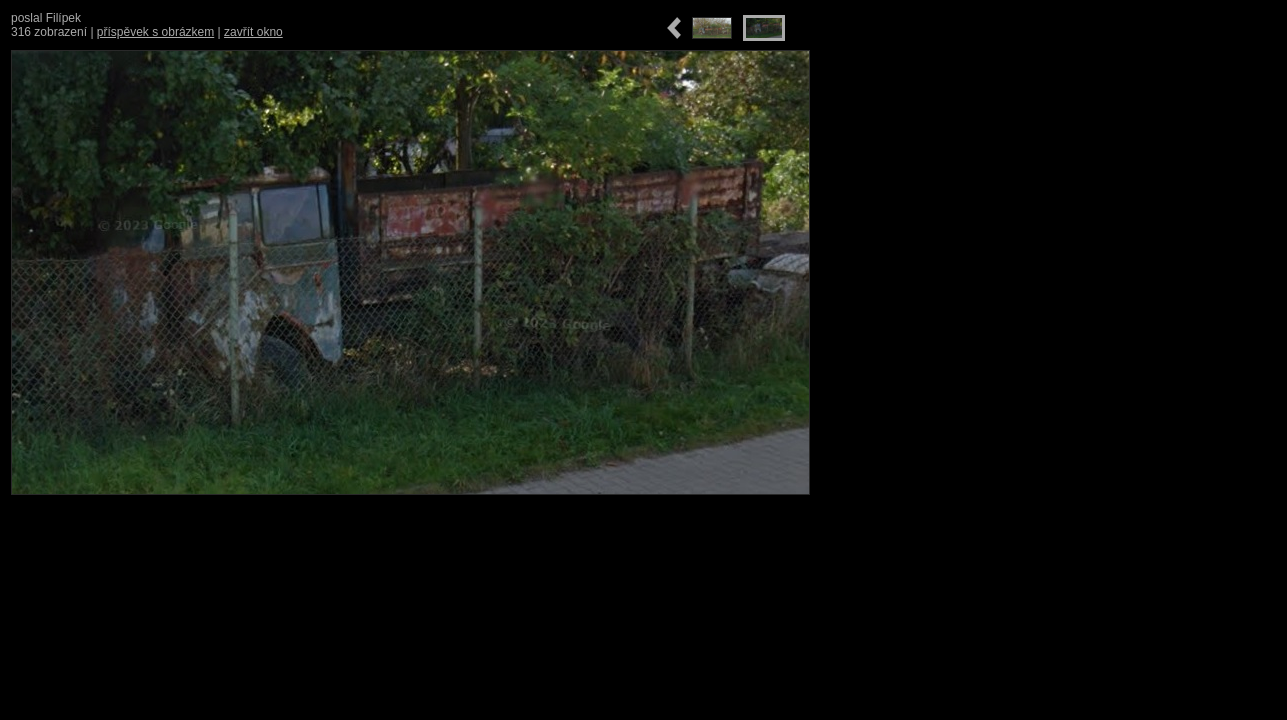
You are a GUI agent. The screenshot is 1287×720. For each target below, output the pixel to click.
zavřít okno (253, 32)
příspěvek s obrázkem (155, 32)
